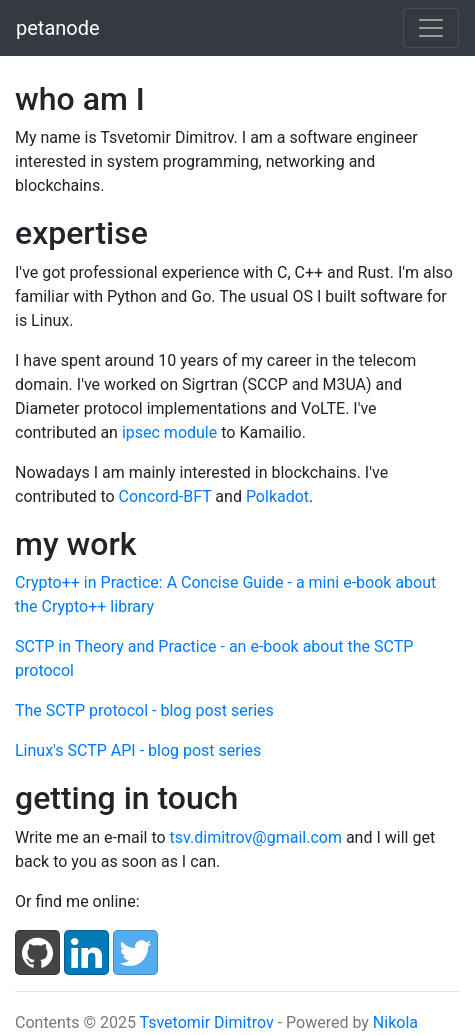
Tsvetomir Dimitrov (207, 1022)
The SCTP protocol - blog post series (144, 710)
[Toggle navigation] (431, 28)
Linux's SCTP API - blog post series (138, 750)
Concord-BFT (165, 496)
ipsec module (169, 432)
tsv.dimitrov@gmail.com (256, 837)
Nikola (395, 1022)
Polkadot (277, 496)
